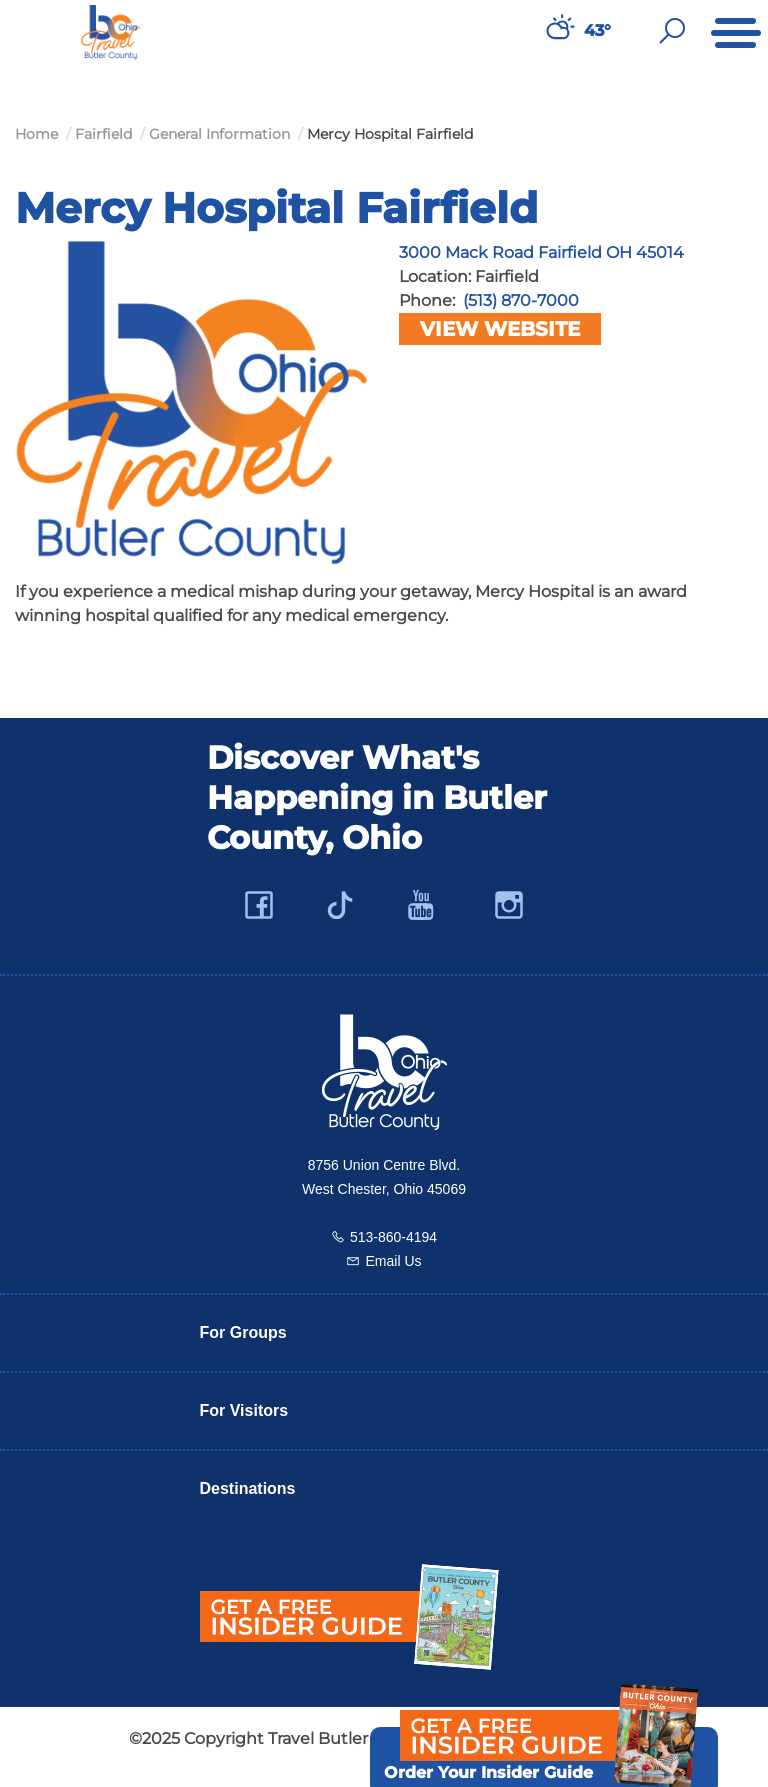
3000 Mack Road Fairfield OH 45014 (541, 252)
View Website (500, 329)
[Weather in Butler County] (558, 31)
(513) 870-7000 (521, 300)
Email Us (393, 1261)
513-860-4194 (393, 1237)
